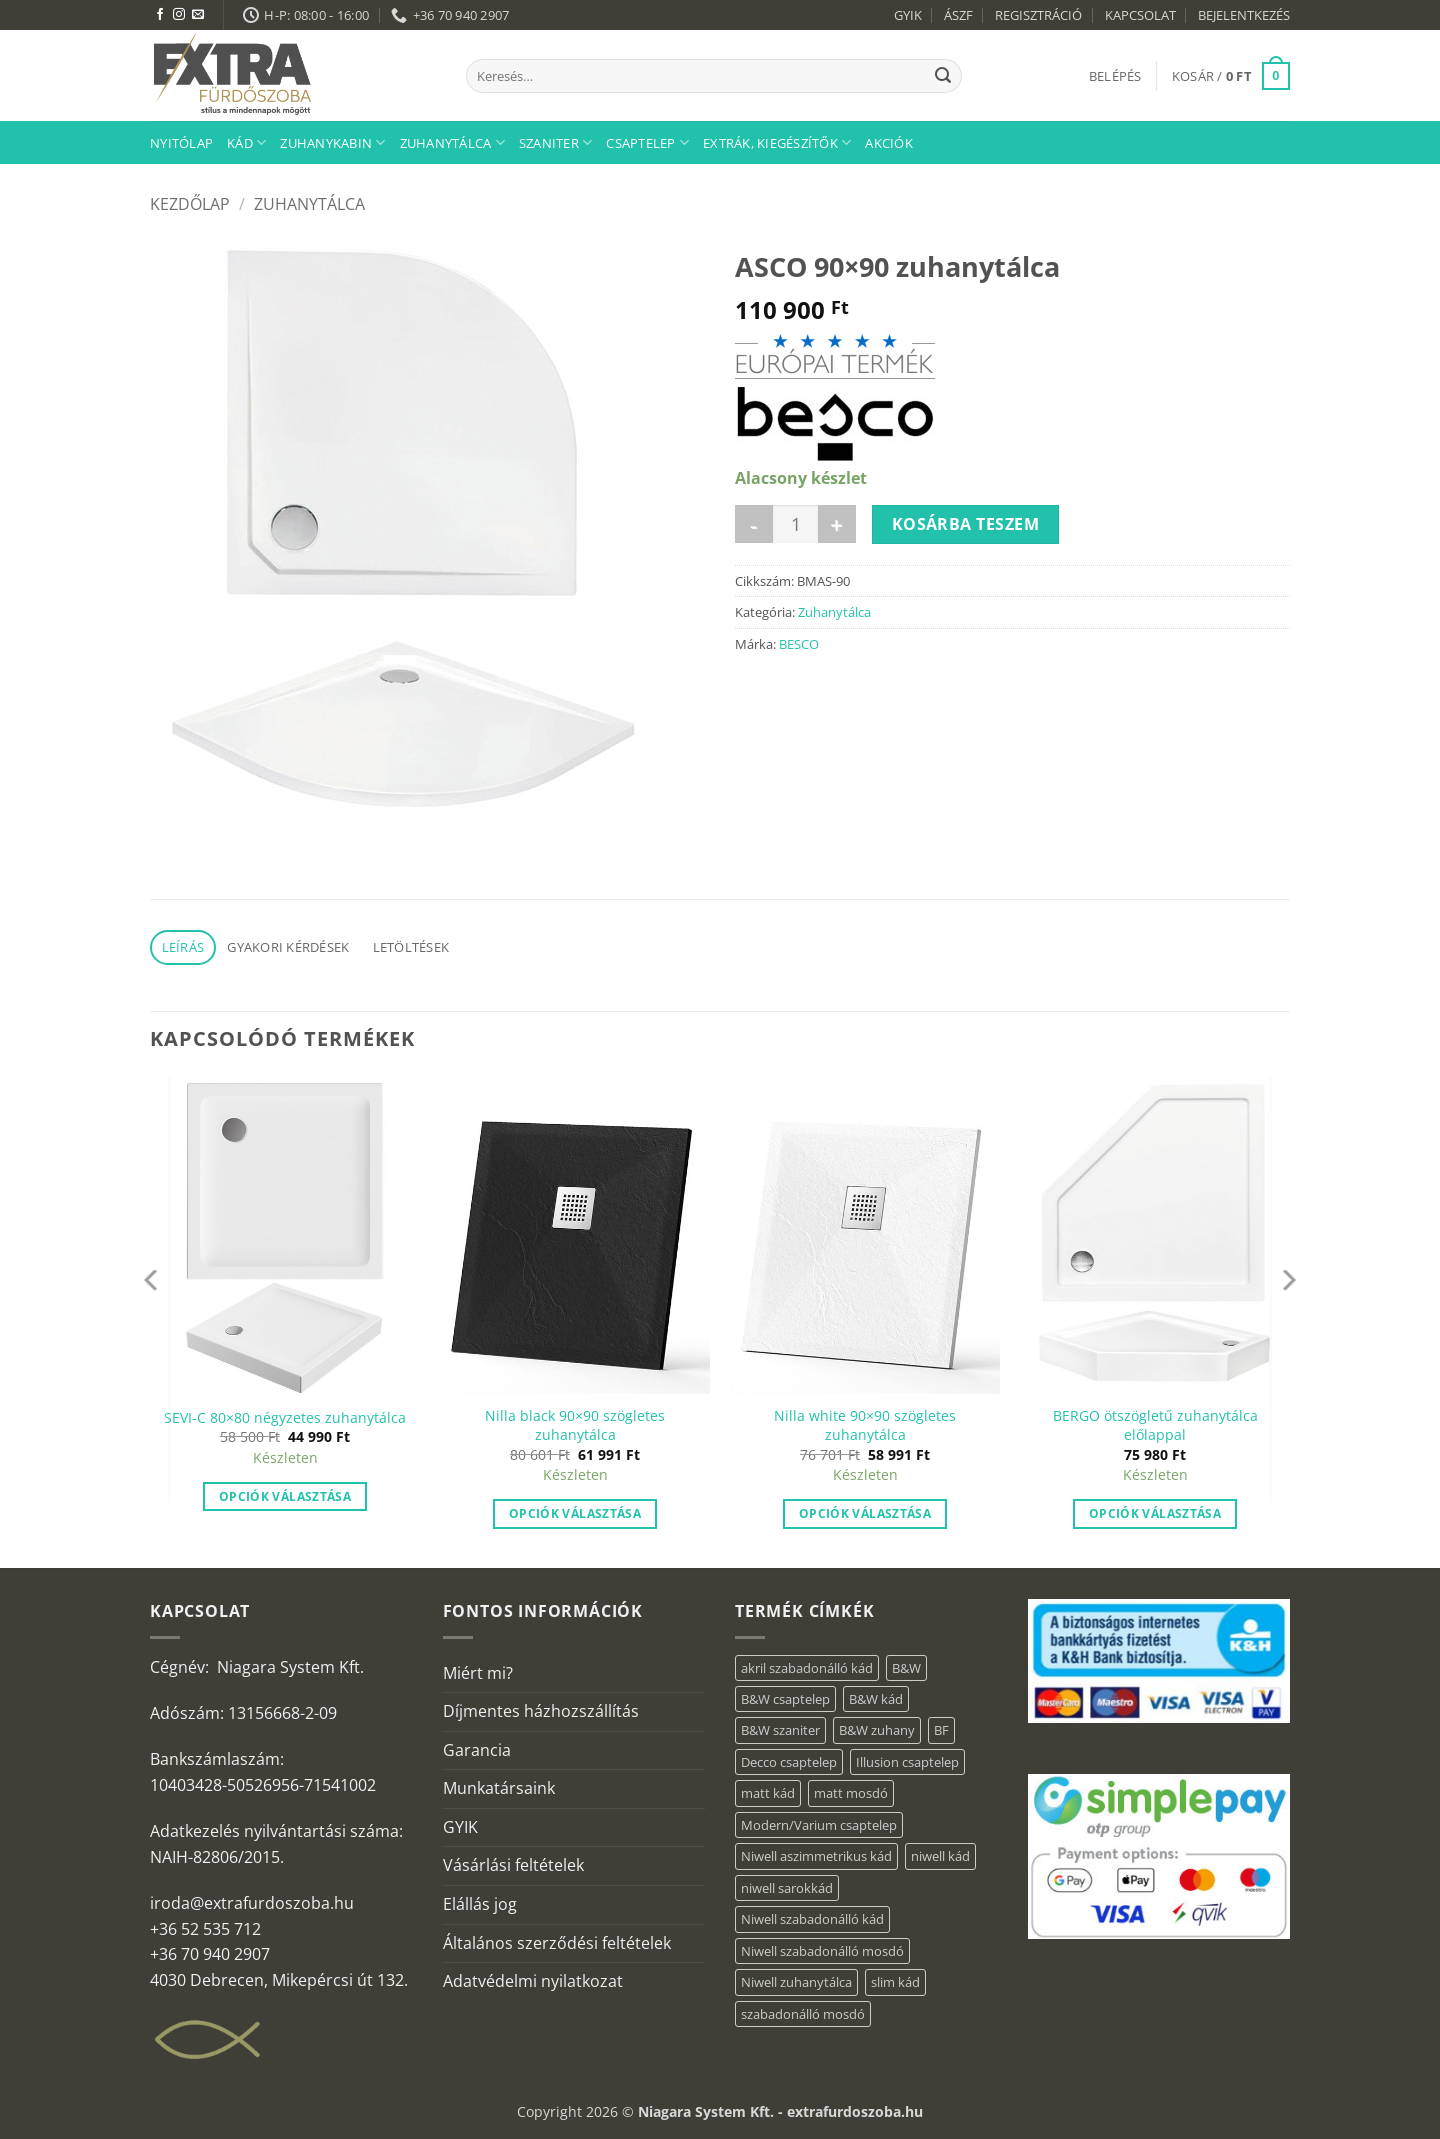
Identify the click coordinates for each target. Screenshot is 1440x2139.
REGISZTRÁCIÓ (1038, 15)
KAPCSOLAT (1140, 15)
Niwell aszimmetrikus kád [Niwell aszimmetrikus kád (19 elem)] (816, 1856)
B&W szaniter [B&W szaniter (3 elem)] (780, 1730)
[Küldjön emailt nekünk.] (198, 15)
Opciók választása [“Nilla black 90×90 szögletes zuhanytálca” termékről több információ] (575, 1513)
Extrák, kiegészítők (777, 142)
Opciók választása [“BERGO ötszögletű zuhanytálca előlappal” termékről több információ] (1155, 1513)
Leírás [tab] (183, 947)
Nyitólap (181, 143)
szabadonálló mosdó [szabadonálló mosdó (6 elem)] (803, 2014)
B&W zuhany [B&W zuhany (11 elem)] (877, 1730)
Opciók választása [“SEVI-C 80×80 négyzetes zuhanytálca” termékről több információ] (285, 1496)
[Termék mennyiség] (795, 524)
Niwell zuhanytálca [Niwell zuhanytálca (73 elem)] (796, 1982)
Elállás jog (480, 1904)
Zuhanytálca (452, 142)
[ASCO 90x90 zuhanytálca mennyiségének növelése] (837, 524)
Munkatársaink (499, 1788)
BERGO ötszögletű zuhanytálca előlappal (1155, 1425)
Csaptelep (647, 142)
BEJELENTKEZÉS (1244, 15)
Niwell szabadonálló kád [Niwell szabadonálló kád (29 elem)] (812, 1919)
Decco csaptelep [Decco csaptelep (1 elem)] (789, 1762)
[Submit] (943, 76)
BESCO (799, 644)
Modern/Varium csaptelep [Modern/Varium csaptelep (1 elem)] (819, 1825)
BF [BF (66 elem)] (941, 1730)
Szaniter (556, 142)
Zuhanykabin (332, 142)
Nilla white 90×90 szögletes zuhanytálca (865, 1425)
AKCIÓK (889, 143)
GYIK (908, 15)
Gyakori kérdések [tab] (288, 947)
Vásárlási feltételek (513, 1865)
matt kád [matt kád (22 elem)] (768, 1793)
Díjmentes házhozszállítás (541, 1711)
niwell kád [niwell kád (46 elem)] (940, 1856)
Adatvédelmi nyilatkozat (533, 1981)
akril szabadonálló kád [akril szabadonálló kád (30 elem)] (807, 1668)
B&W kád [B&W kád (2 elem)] (876, 1699)
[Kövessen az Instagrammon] (179, 15)
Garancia (477, 1750)
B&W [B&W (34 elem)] (906, 1668)
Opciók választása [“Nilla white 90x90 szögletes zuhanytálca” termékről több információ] (865, 1513)
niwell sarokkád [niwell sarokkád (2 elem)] (787, 1888)
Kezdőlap (190, 204)
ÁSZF (958, 15)
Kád (246, 142)
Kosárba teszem (966, 524)
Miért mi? (478, 1673)
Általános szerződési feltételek (557, 1943)
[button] (1115, 76)
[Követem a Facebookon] (160, 15)
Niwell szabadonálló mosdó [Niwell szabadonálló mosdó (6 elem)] (822, 1951)
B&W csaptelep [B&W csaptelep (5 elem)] (785, 1699)
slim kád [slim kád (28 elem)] (895, 1982)
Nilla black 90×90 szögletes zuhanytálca (575, 1425)
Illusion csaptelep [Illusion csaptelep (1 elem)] (907, 1762)
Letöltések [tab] (411, 947)
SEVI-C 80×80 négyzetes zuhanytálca (285, 1418)
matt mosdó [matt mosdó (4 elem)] (851, 1793)
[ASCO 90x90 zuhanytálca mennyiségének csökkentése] (754, 524)
